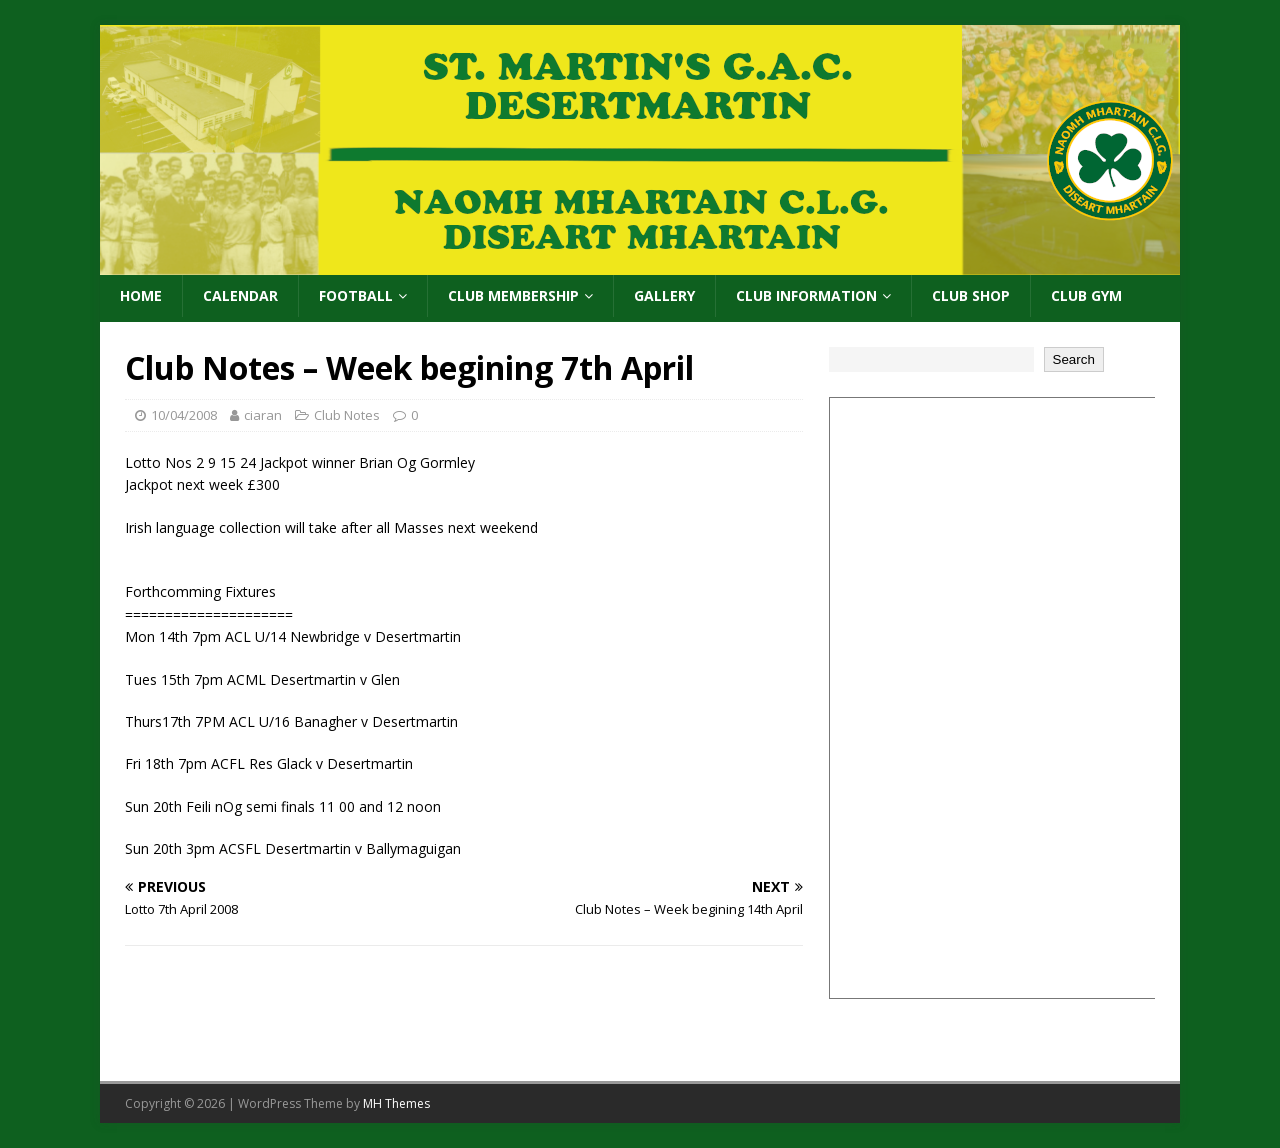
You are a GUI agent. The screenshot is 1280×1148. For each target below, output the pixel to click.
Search (1074, 359)
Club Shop (971, 295)
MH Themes (396, 1103)
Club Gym (1086, 295)
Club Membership (513, 295)
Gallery (664, 295)
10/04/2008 (184, 415)
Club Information (806, 295)
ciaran (263, 415)
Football (356, 295)
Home (141, 295)
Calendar (240, 295)
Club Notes (347, 415)
